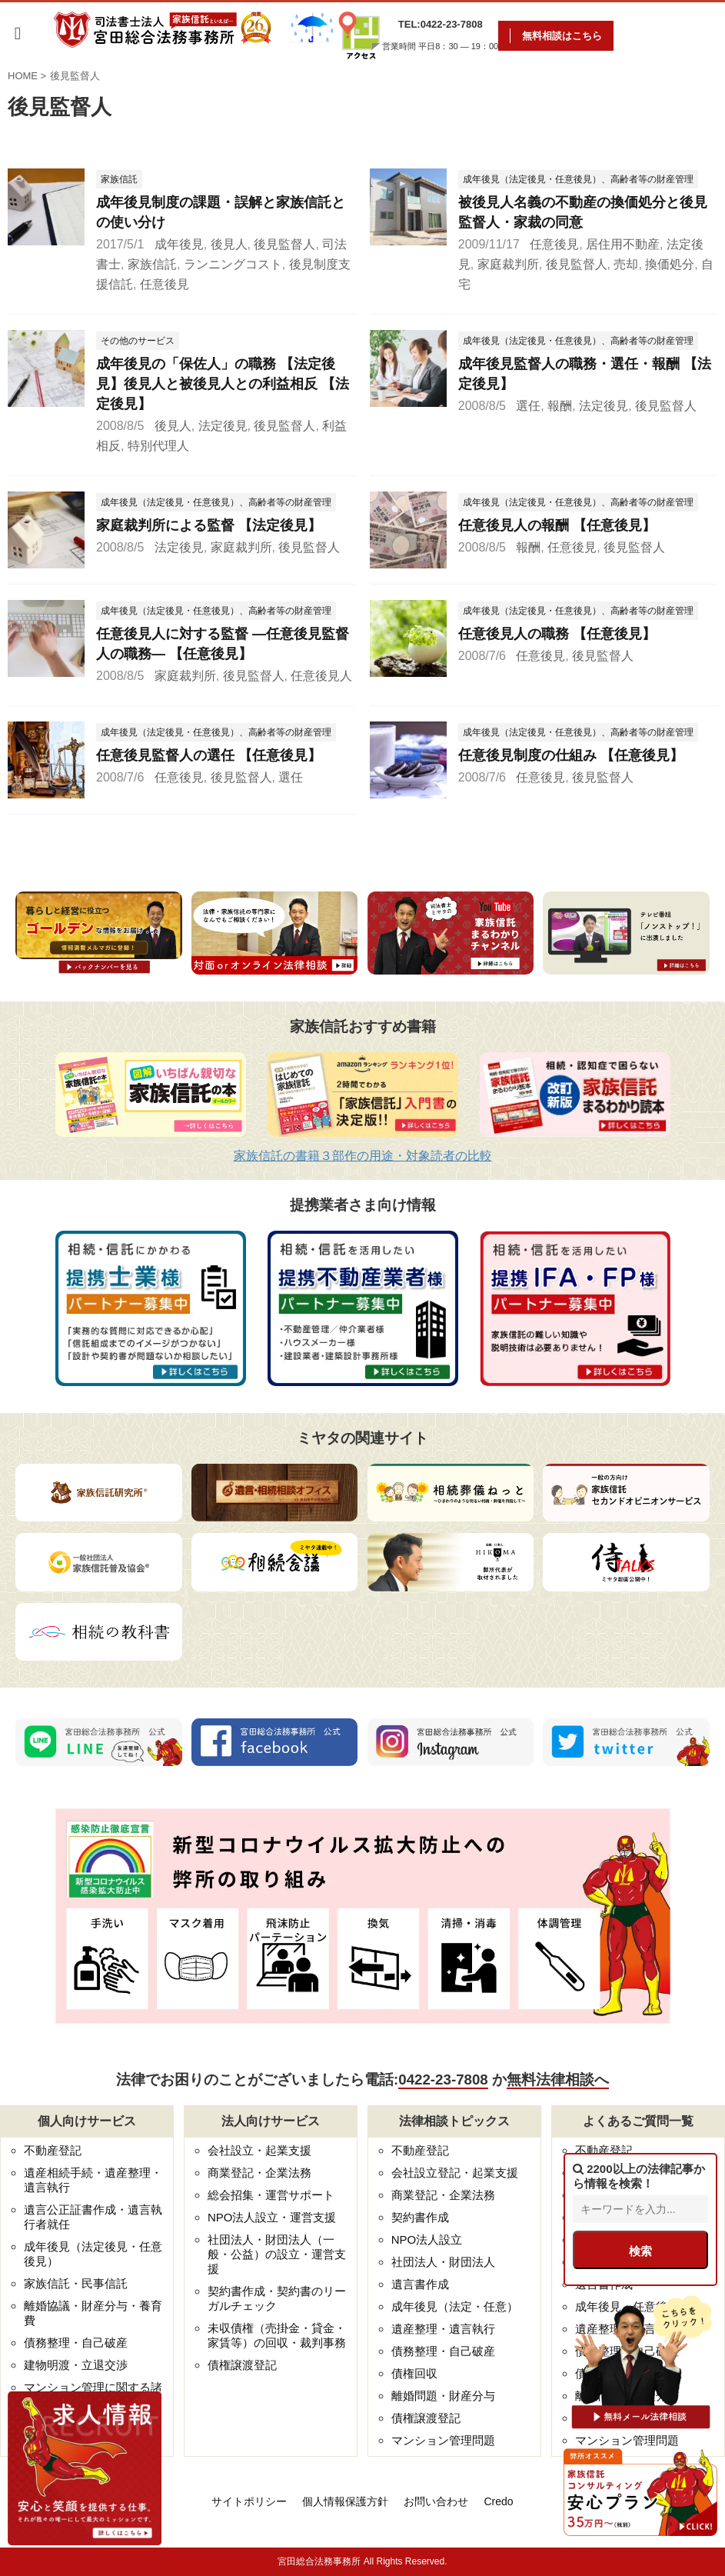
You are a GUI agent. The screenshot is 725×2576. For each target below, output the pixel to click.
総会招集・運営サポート (271, 2194)
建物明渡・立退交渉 (76, 2364)
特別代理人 (158, 445)
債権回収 (414, 2373)
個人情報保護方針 (345, 2501)
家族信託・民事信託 (76, 2283)
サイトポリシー (249, 2501)
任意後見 (164, 284)
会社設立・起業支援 (259, 2150)
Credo (498, 2501)
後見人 (229, 244)
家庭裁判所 (508, 264)
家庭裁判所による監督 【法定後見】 (208, 525)
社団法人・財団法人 (443, 2261)
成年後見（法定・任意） (454, 2306)
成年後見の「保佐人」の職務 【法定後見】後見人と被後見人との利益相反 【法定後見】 (222, 384)
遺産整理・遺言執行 (443, 2328)
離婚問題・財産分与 (443, 2395)
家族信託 (152, 264)
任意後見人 (321, 675)
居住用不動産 (623, 244)
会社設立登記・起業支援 (454, 2172)
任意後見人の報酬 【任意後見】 (557, 525)
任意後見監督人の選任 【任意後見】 (208, 755)
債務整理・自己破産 (76, 2342)
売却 (626, 264)
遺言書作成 (420, 2284)
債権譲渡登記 (242, 2364)
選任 (528, 405)
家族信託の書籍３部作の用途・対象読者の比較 (363, 1155)
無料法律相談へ (558, 2079)
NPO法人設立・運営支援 (272, 2217)
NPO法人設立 (427, 2239)
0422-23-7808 (442, 2079)
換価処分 (669, 264)
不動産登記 (52, 2150)
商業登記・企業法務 (259, 2172)
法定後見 (223, 425)
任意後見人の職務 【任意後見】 (557, 634)
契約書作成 (420, 2217)
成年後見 (179, 244)
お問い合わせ (436, 2501)
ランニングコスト (233, 264)
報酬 (559, 405)
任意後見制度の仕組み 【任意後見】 (570, 755)
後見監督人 (284, 244)
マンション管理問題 (443, 2440)
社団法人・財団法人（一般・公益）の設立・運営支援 (277, 2254)
